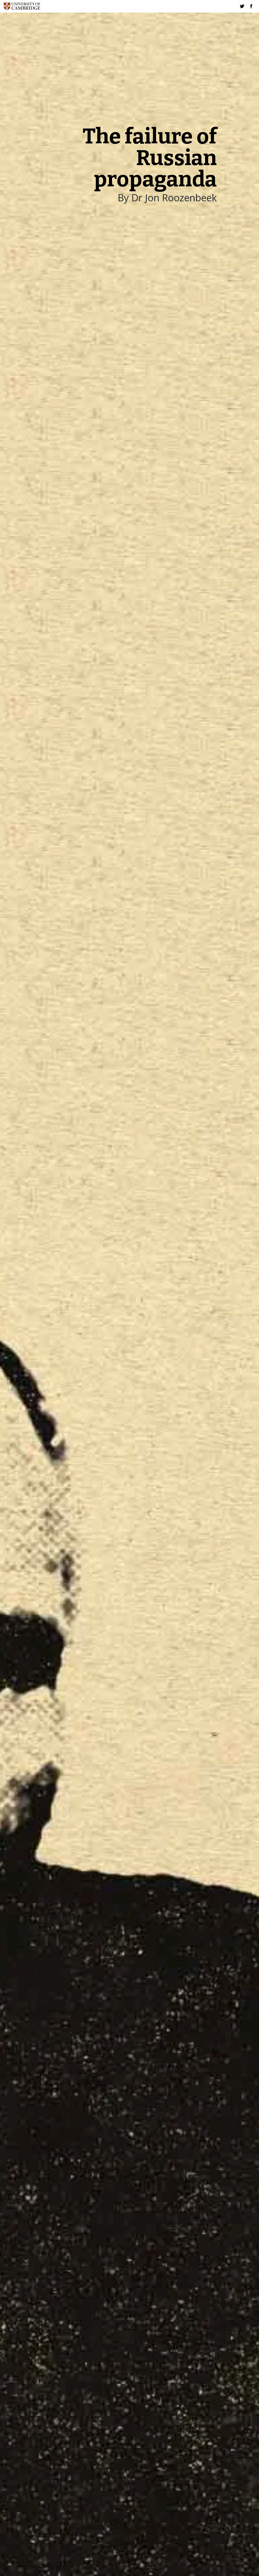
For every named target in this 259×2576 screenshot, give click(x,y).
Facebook (251, 6)
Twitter (242, 6)
